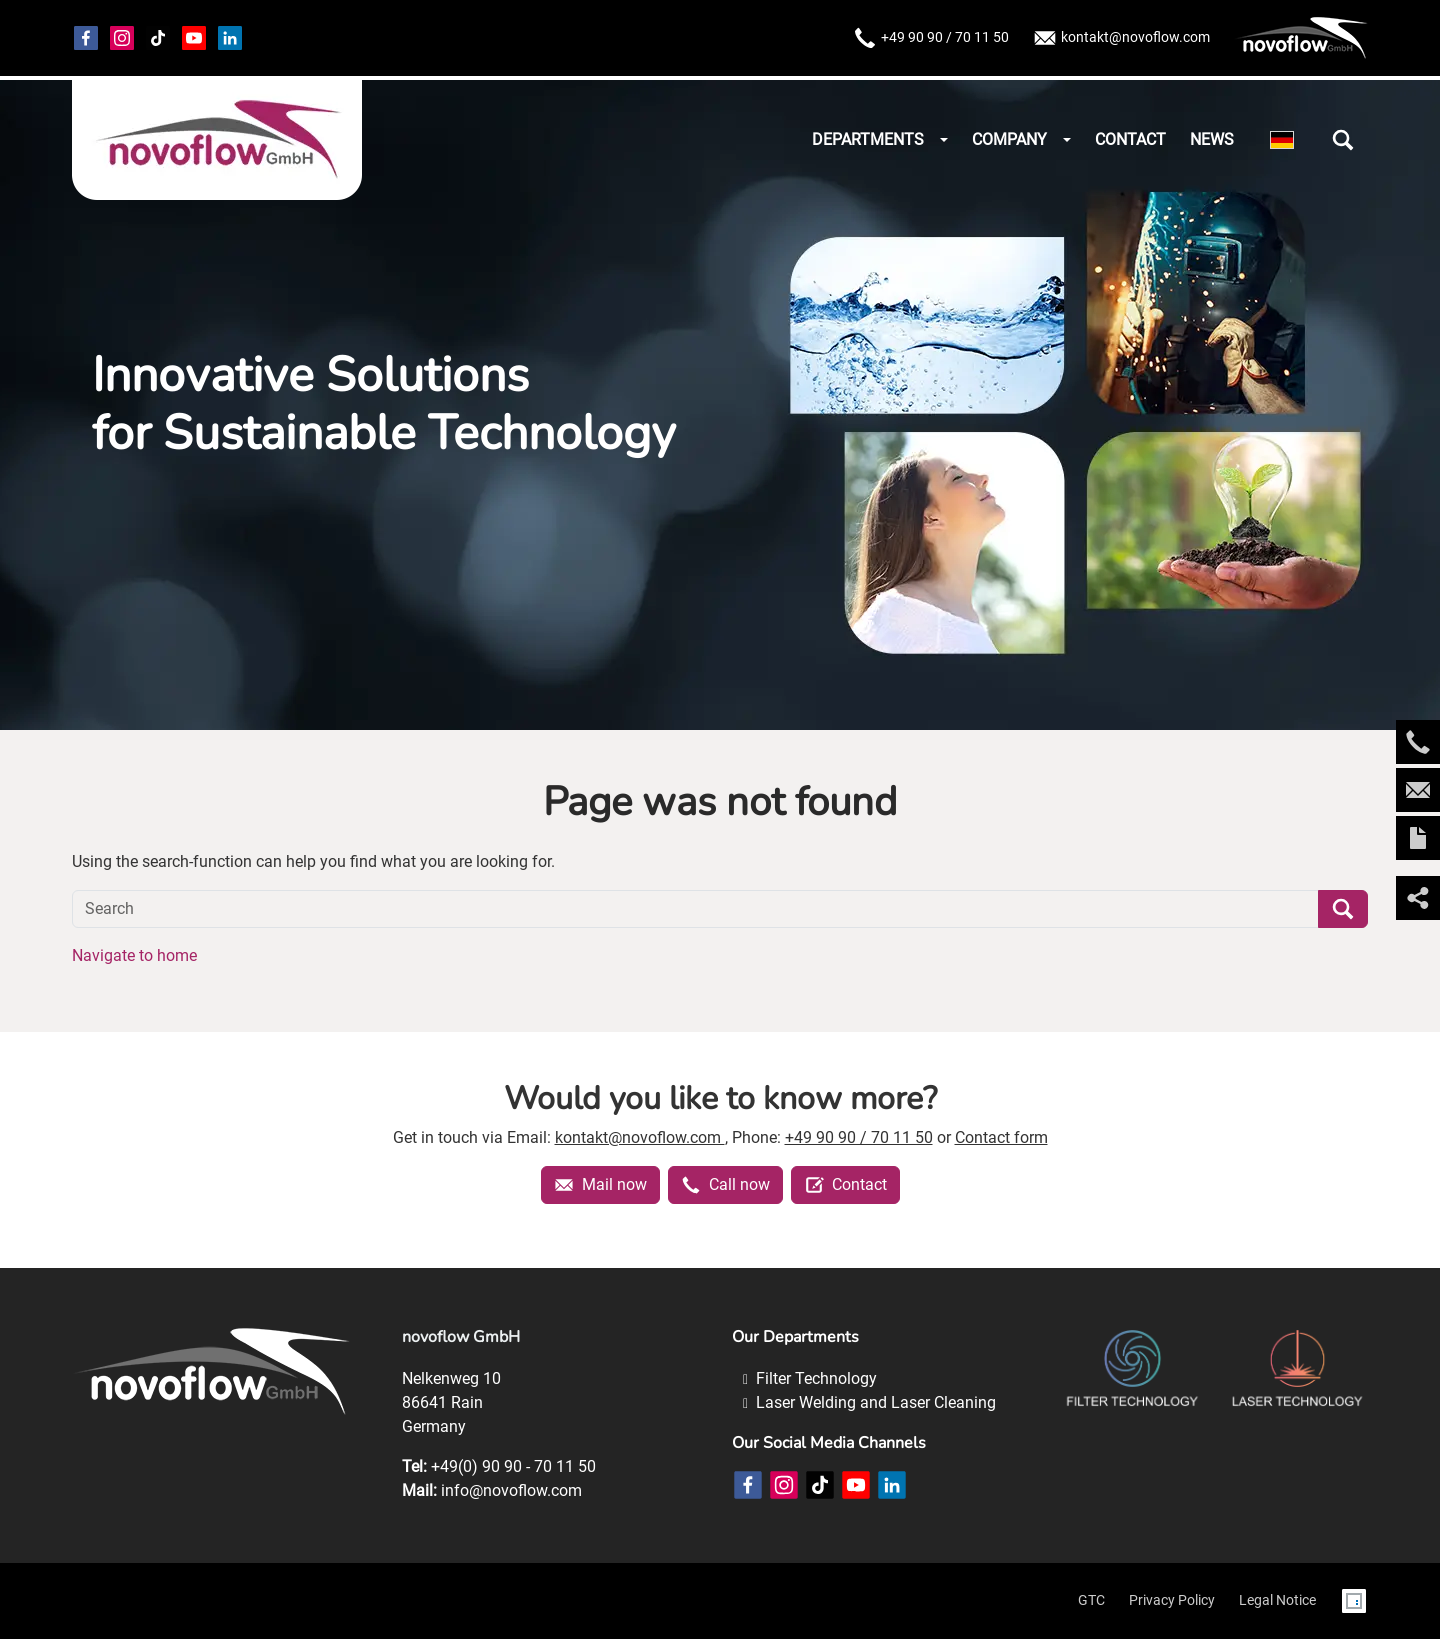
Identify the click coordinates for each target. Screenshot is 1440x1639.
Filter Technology (816, 1378)
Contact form (1001, 1137)
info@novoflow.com (511, 1490)
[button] (1343, 140)
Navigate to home (134, 955)
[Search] (695, 909)
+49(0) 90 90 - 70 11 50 (513, 1466)
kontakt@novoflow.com (1121, 38)
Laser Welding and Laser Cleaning (876, 1402)
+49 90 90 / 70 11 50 (931, 38)
